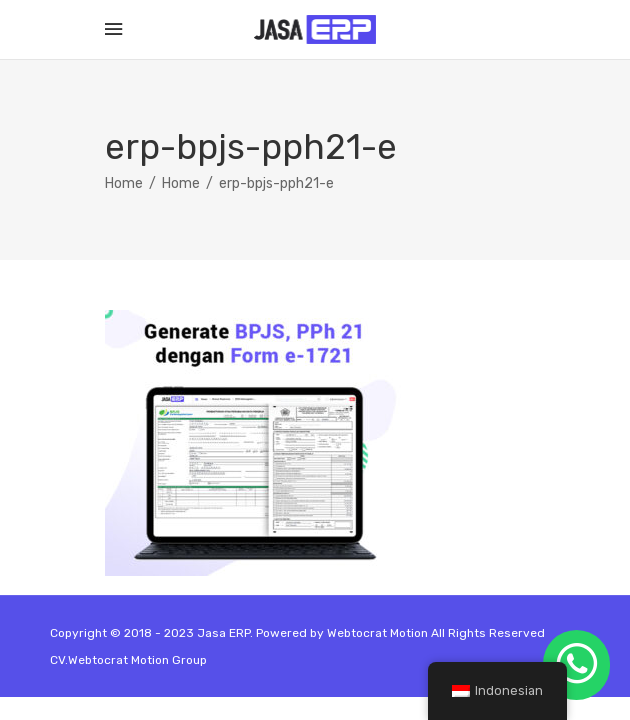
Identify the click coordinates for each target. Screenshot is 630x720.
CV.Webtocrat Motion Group (128, 660)
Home (124, 183)
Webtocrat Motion (377, 633)
